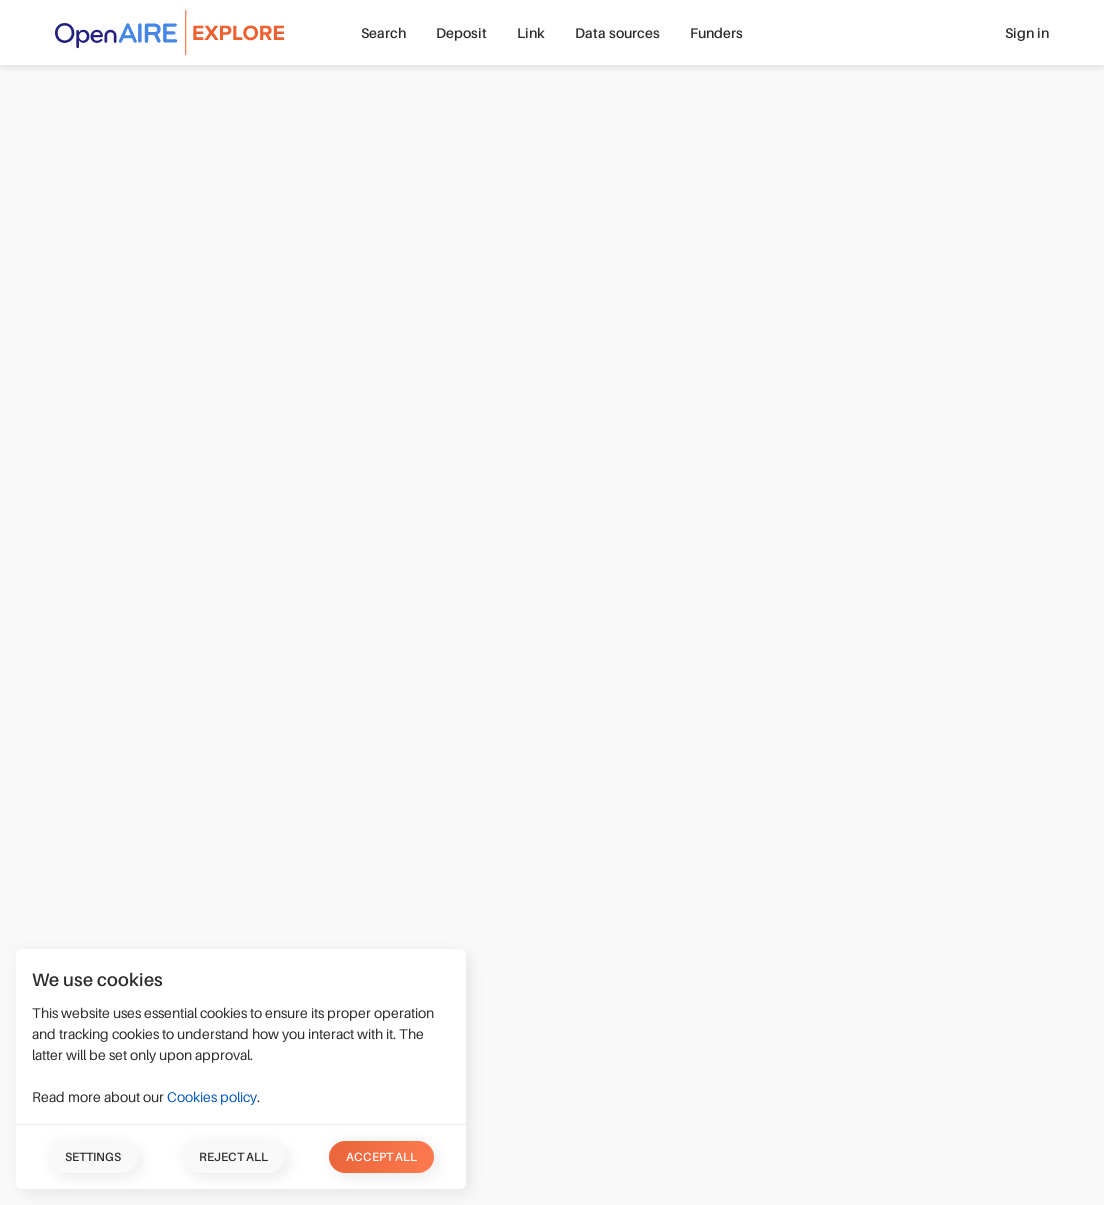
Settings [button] (93, 1157)
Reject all (233, 1157)
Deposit (461, 33)
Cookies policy (212, 1097)
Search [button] (383, 33)
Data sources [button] (617, 33)
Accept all (381, 1157)
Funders (716, 33)
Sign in (1027, 33)
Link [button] (531, 33)
